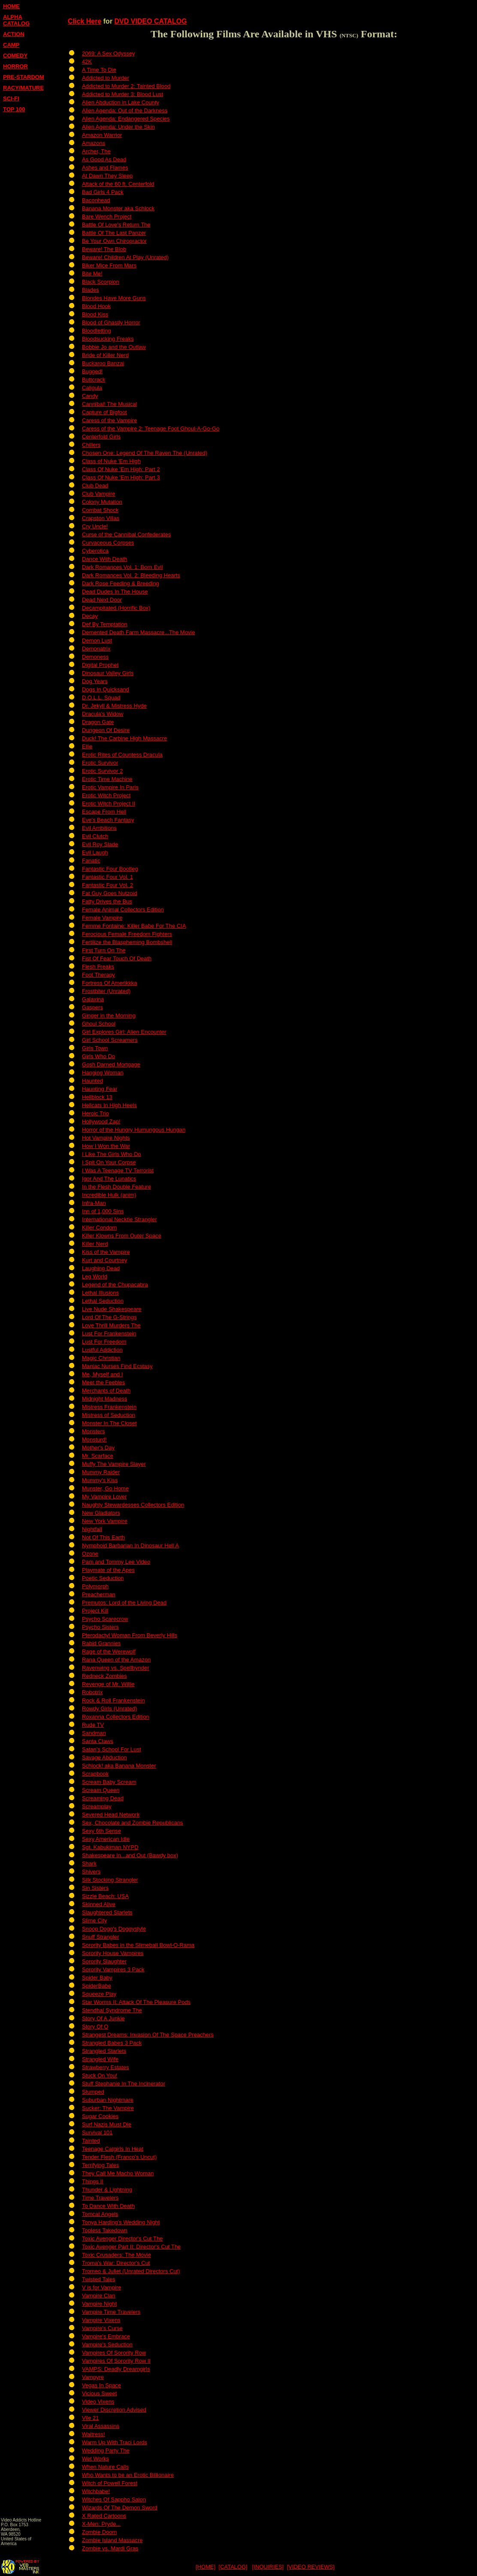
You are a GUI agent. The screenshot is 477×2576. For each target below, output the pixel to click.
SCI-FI (11, 98)
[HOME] (205, 2567)
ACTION (13, 34)
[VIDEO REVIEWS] (311, 2567)
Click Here (84, 21)
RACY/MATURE (23, 88)
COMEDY (15, 55)
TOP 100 (14, 109)
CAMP (11, 45)
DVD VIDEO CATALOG (151, 21)
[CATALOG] (233, 2567)
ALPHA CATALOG (16, 20)
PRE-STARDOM (23, 77)
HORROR (15, 66)
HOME (11, 6)
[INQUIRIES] (268, 2567)
